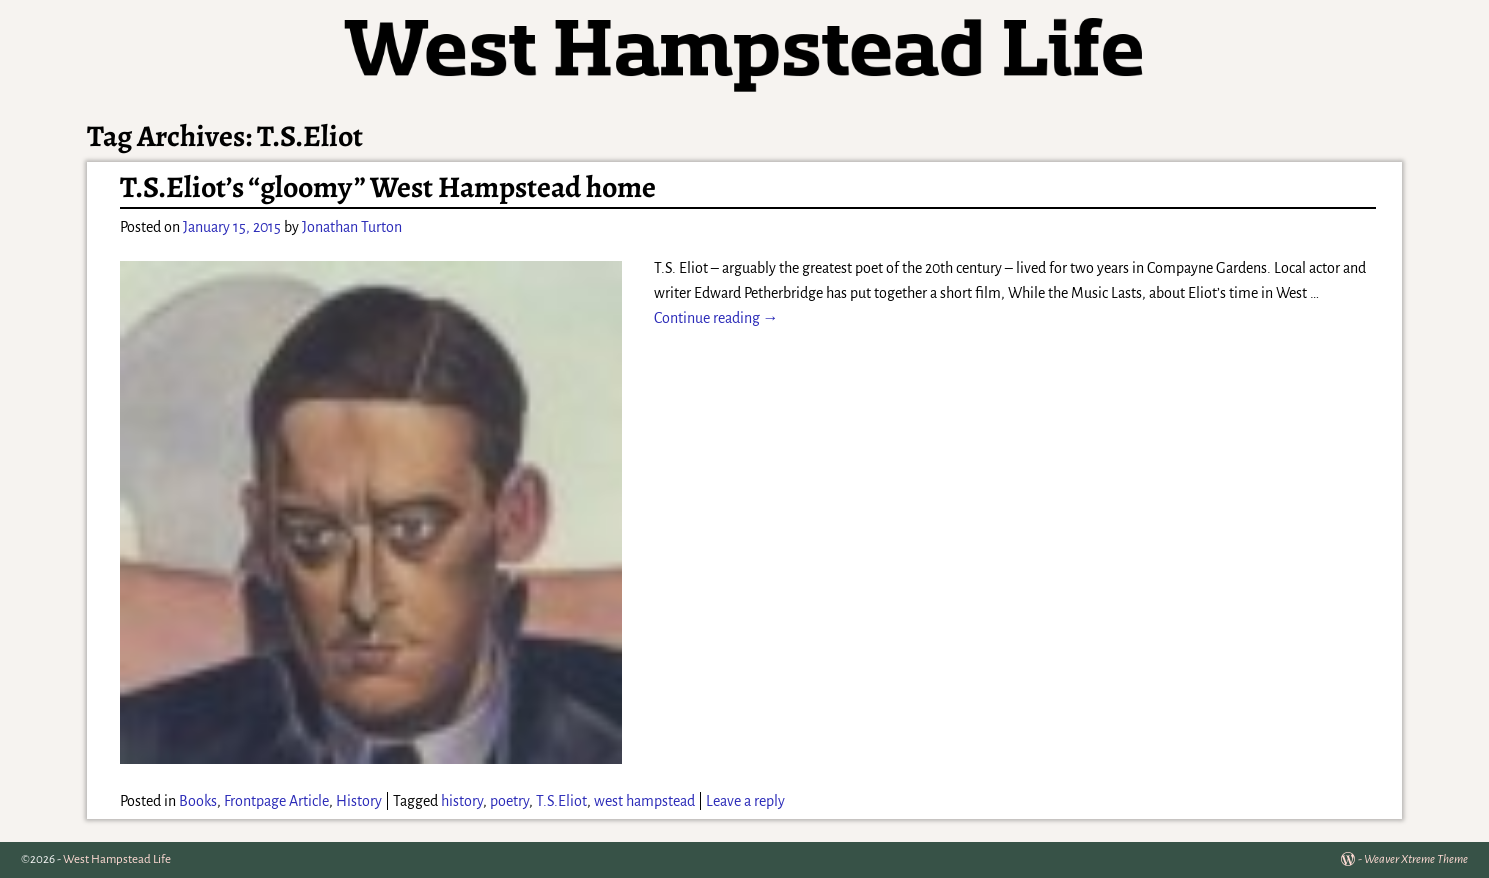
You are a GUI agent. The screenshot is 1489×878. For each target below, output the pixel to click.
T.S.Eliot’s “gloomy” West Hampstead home (388, 187)
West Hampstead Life (117, 859)
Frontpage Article (276, 801)
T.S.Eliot (561, 801)
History (359, 801)
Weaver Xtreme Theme (1416, 859)
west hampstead (644, 801)
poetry (509, 801)
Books (198, 801)
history (462, 801)
